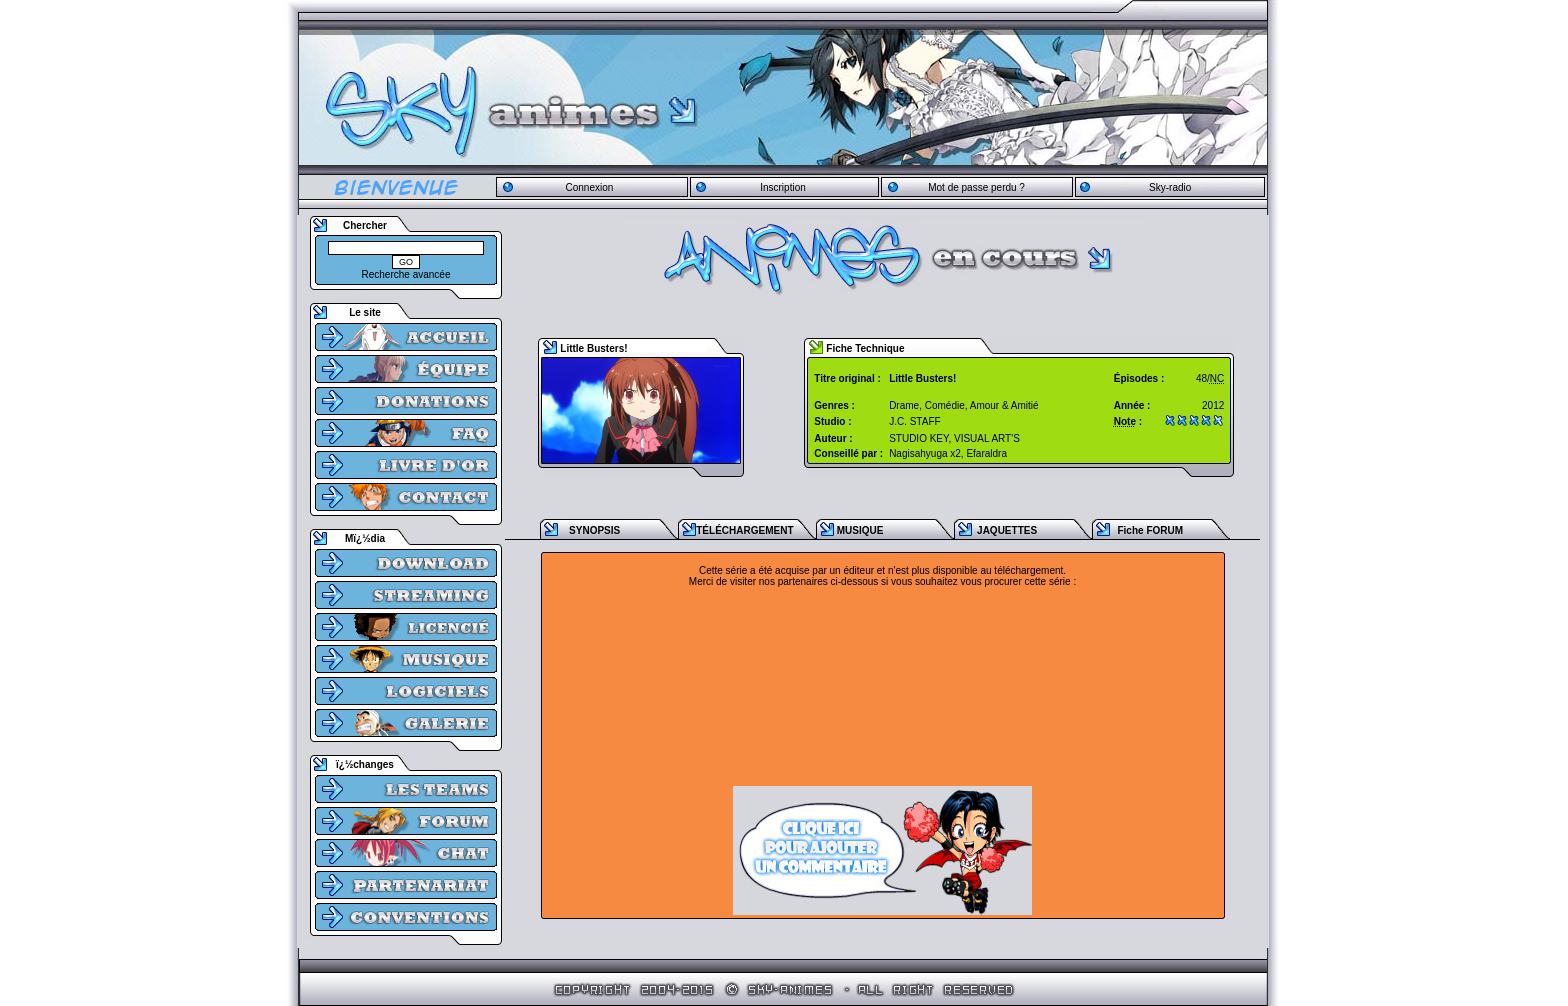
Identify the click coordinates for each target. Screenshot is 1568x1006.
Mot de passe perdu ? (976, 187)
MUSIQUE (860, 530)
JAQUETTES (1007, 530)
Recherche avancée (406, 274)
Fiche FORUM (1150, 530)
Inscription (783, 187)
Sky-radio (1170, 187)
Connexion (589, 187)
